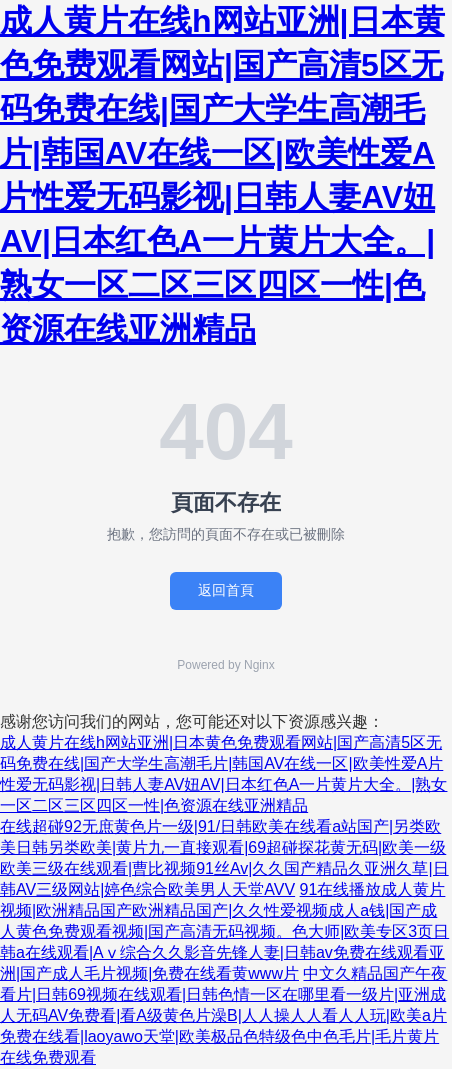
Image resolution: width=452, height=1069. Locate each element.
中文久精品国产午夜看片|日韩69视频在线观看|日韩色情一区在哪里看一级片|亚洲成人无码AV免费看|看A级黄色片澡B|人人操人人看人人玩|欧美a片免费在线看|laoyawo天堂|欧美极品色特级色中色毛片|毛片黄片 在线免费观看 (223, 1015)
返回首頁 (226, 590)
